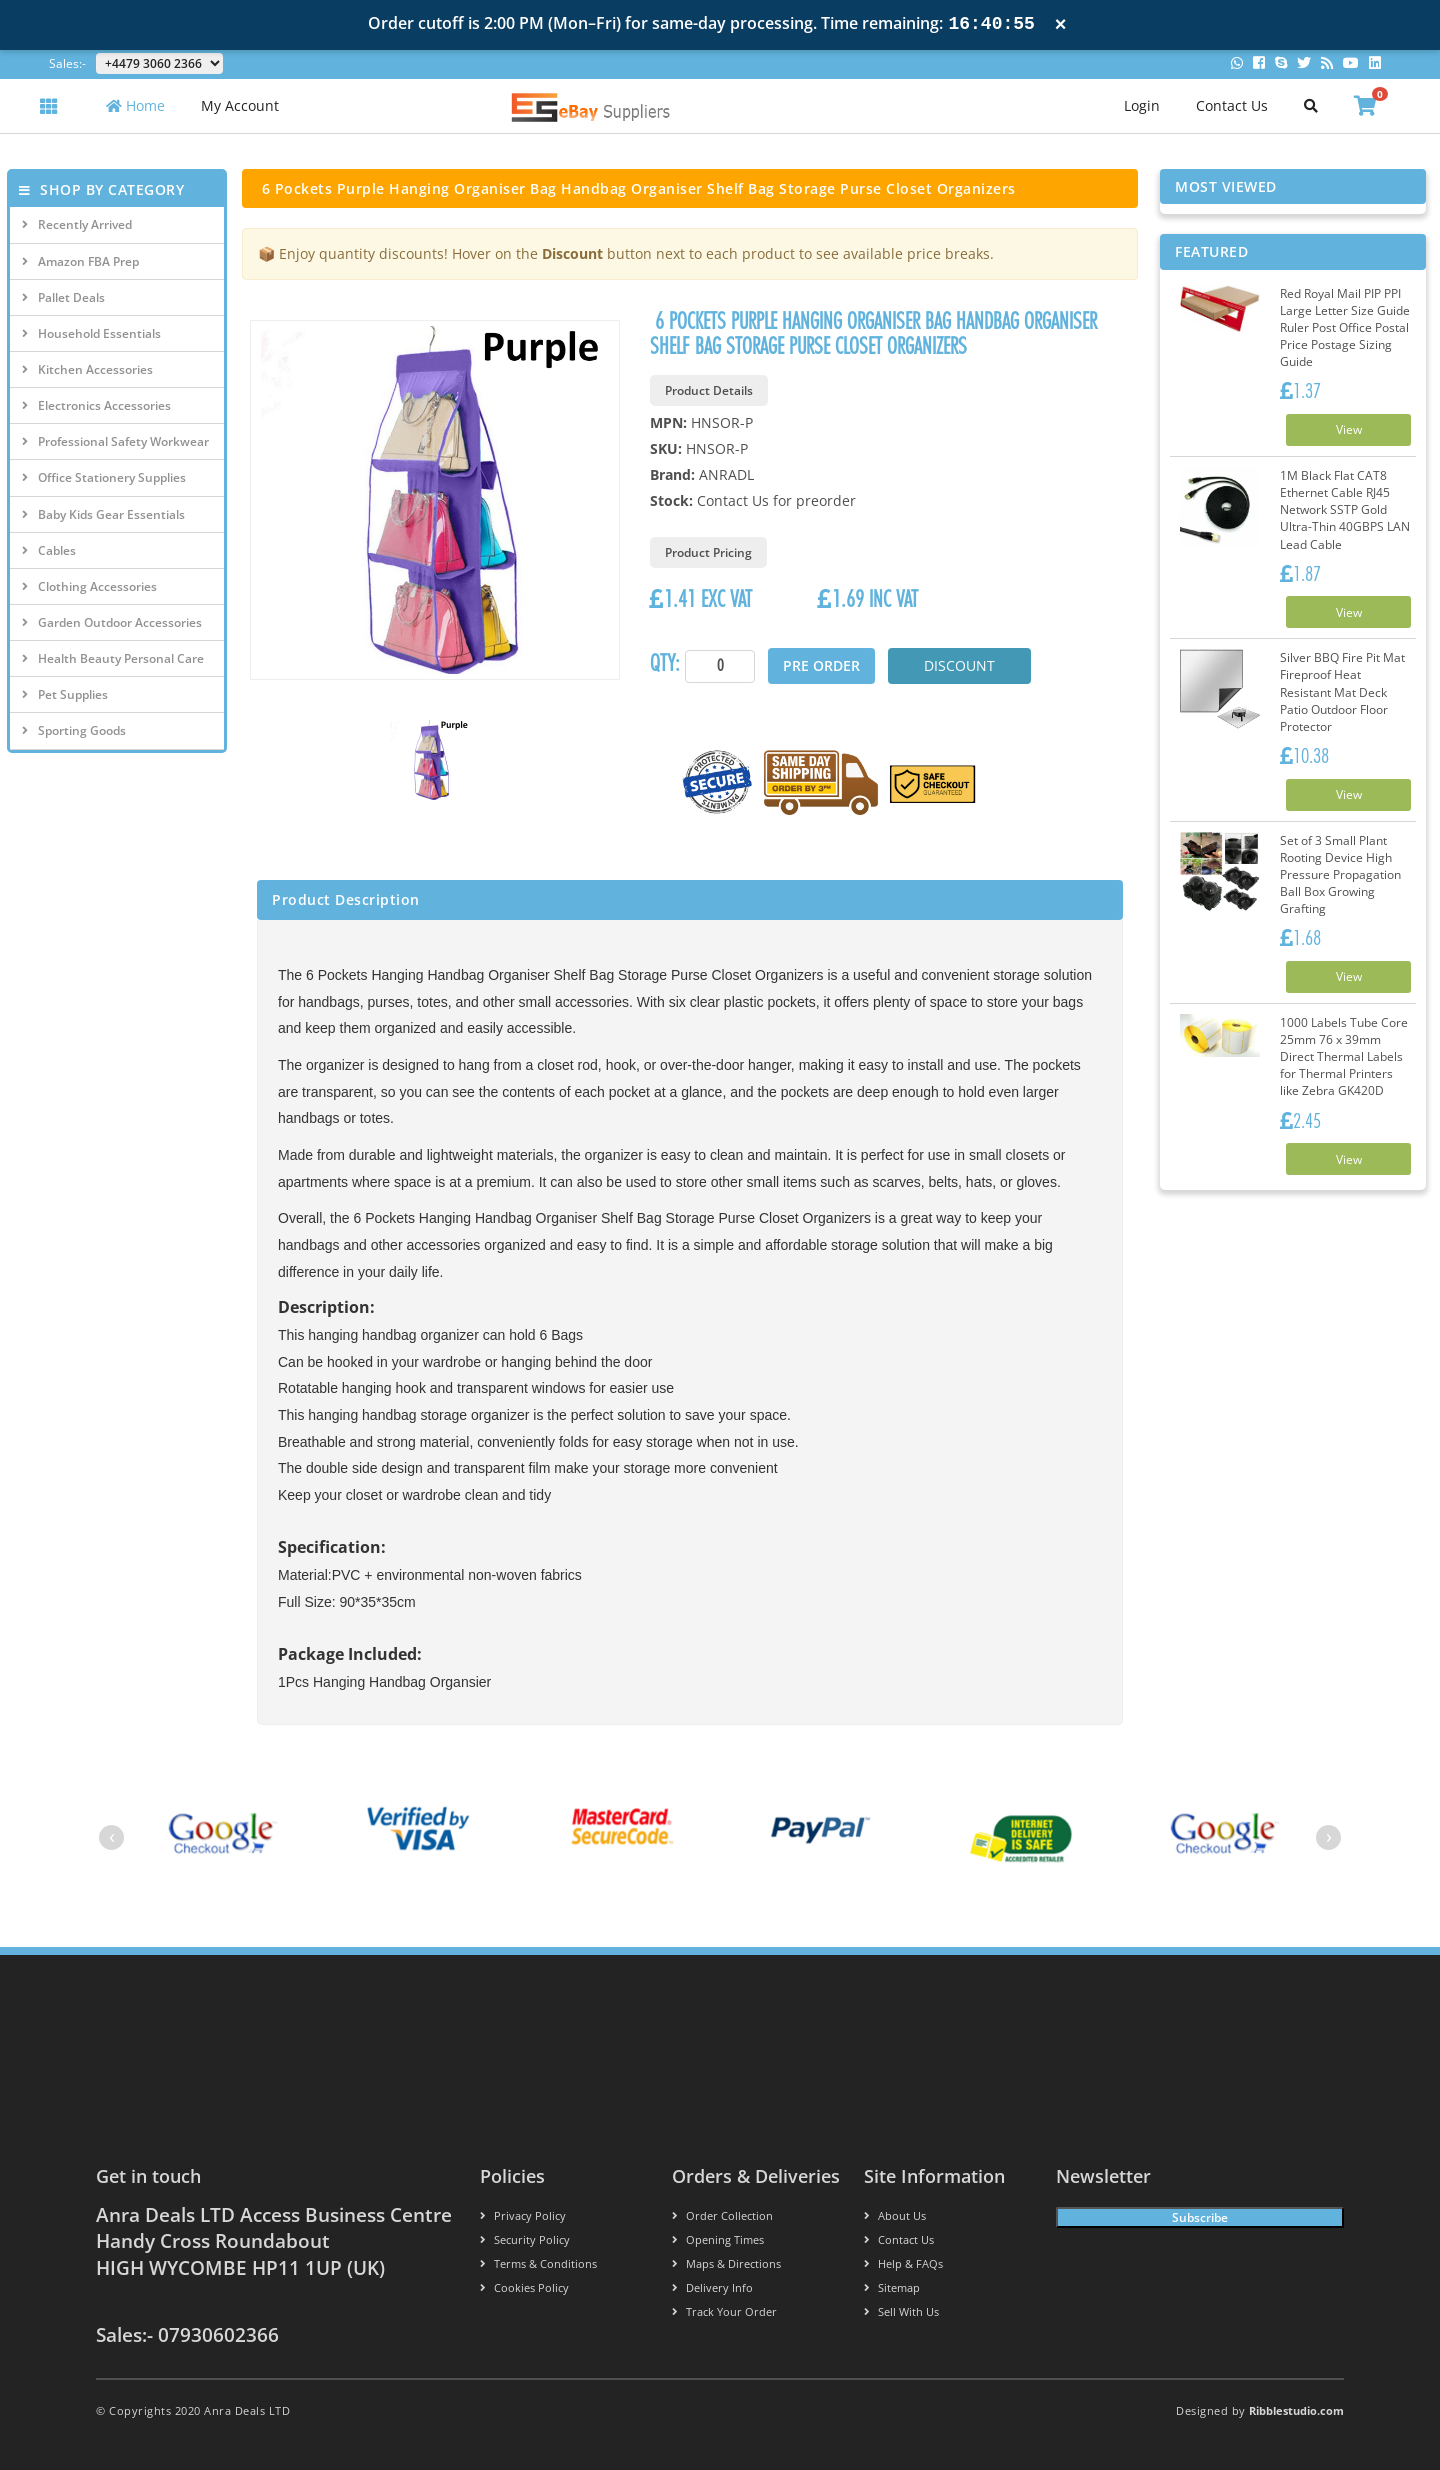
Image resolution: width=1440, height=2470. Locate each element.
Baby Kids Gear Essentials (103, 514)
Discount (959, 665)
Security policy (525, 2239)
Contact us (899, 2239)
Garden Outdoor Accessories (112, 622)
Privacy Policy (523, 2215)
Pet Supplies (65, 694)
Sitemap (892, 2287)
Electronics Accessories (96, 405)
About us (895, 2215)
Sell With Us (901, 2311)
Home (135, 105)
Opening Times (718, 2239)
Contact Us (1232, 105)
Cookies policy (524, 2287)
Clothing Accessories (89, 586)
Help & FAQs (903, 2263)
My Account (240, 105)
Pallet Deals (63, 297)
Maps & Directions (726, 2263)
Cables (49, 550)
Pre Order (821, 665)
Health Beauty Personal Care (113, 658)
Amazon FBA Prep (80, 261)
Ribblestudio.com (1296, 2410)
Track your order (724, 2311)
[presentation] (111, 1837)
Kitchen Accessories (87, 369)
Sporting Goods (74, 730)
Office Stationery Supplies (104, 477)
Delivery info (712, 2287)
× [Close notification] (1061, 24)
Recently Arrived (77, 224)
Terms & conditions (538, 2263)
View (1349, 429)
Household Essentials (91, 333)
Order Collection (722, 2215)
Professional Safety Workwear (115, 441)
